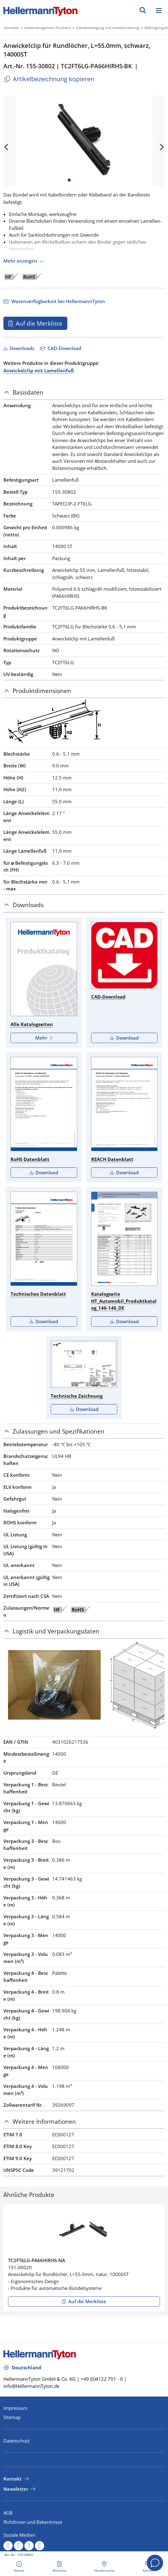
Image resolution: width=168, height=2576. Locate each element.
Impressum (15, 2408)
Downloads (21, 348)
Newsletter (15, 2489)
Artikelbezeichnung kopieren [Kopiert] (48, 79)
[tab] (84, 392)
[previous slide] (6, 147)
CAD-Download (63, 348)
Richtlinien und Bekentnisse (32, 2522)
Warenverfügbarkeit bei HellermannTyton (57, 301)
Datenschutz (16, 2441)
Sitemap (12, 2417)
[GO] (143, 10)
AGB (8, 2513)
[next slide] (161, 147)
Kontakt (12, 2479)
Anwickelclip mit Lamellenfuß (38, 370)
